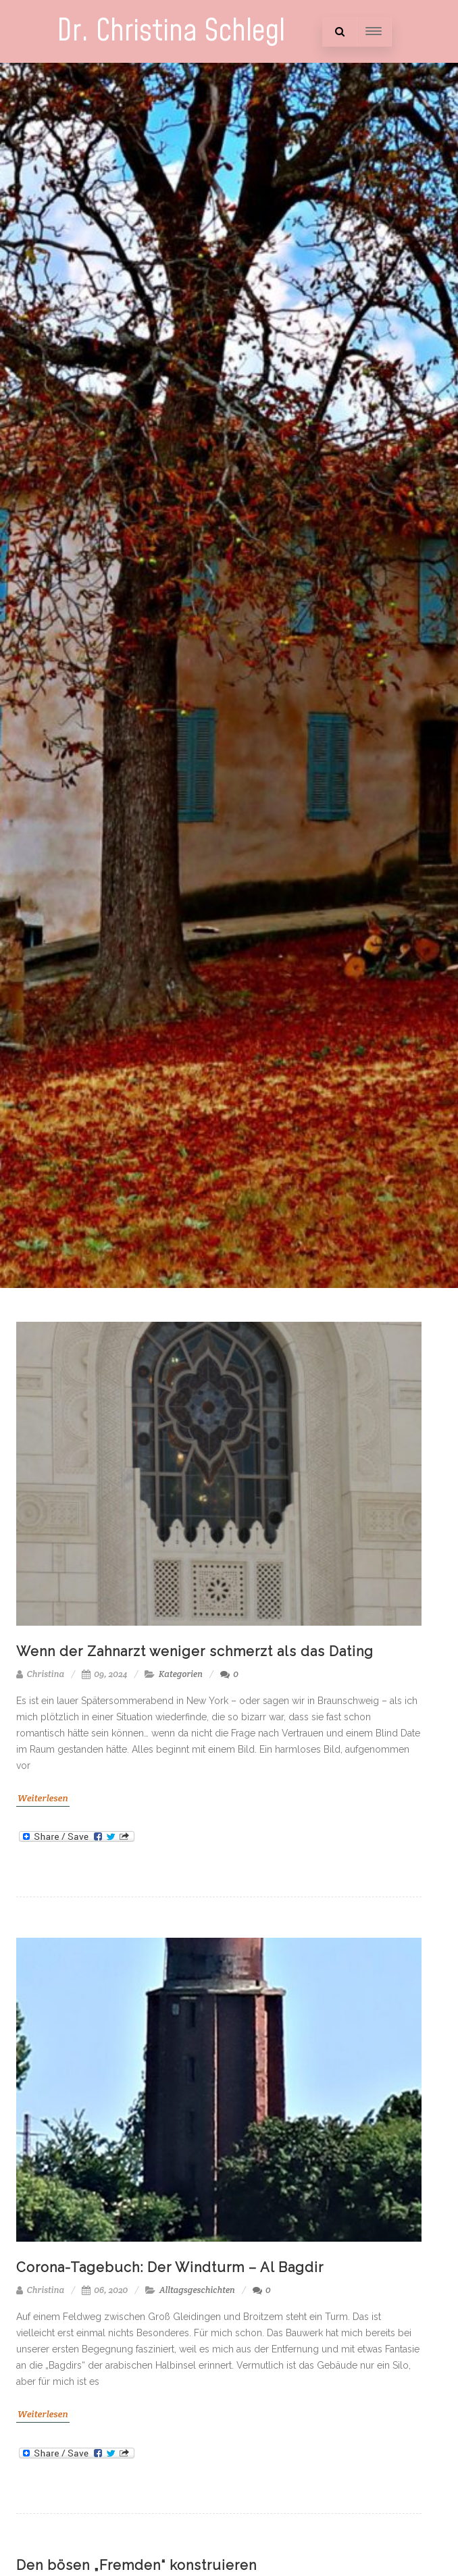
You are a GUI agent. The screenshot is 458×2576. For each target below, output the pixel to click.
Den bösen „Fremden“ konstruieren (136, 2565)
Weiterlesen (43, 1798)
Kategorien (181, 1674)
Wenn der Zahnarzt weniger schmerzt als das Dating (195, 1651)
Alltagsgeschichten (197, 2290)
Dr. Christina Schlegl (171, 31)
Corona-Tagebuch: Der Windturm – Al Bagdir (170, 2267)
